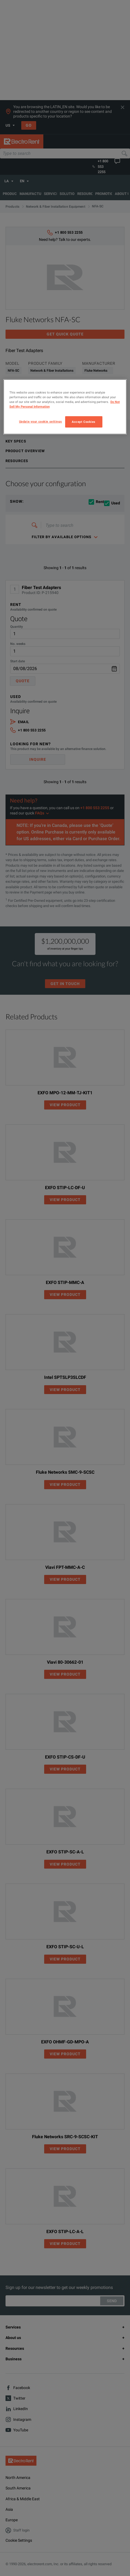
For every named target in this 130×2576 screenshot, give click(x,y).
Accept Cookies (83, 421)
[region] (65, 406)
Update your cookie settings (40, 421)
